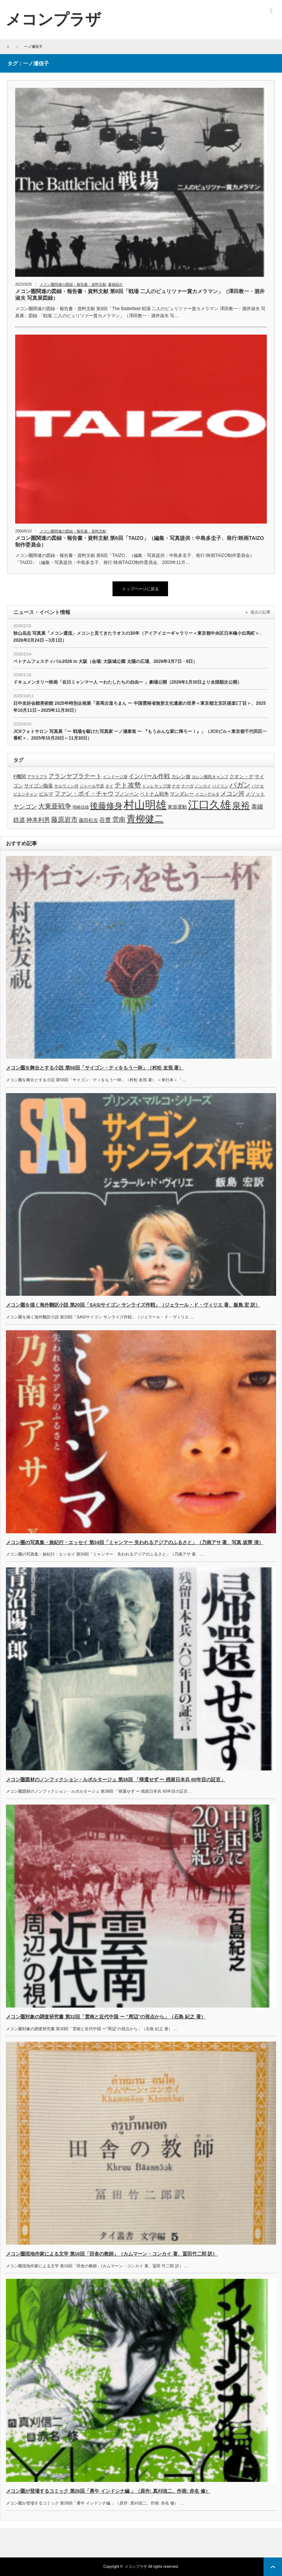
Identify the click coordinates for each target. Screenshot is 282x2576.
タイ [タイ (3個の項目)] (109, 786)
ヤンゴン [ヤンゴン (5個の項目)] (25, 806)
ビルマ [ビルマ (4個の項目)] (46, 794)
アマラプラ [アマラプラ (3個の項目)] (37, 776)
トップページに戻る (140, 589)
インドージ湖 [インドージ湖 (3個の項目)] (115, 776)
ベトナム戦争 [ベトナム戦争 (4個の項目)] (154, 794)
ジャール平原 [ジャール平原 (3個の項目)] (92, 786)
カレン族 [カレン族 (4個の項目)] (181, 776)
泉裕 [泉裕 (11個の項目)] (241, 805)
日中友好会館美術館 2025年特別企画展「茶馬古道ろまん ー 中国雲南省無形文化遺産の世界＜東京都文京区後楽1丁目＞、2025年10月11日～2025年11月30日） (139, 707)
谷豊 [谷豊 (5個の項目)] (105, 820)
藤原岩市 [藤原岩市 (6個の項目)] (64, 819)
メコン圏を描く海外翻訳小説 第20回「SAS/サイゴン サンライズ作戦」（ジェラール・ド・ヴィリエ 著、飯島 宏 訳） (133, 1305)
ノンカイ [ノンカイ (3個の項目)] (203, 786)
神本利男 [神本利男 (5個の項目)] (38, 820)
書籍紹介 (115, 284)
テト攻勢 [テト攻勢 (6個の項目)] (127, 785)
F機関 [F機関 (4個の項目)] (19, 776)
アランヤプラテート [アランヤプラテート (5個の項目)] (75, 776)
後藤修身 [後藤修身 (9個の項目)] (106, 805)
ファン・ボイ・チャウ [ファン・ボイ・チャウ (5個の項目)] (84, 793)
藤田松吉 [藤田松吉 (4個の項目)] (88, 820)
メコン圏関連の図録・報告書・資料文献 (73, 284)
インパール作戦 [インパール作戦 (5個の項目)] (149, 776)
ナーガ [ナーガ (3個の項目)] (187, 786)
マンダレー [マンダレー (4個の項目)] (182, 794)
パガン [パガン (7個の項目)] (240, 785)
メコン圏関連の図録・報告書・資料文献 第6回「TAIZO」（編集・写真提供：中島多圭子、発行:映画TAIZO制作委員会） (139, 541)
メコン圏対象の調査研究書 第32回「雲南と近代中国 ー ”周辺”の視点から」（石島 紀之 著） (106, 2016)
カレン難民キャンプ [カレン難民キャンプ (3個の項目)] (210, 776)
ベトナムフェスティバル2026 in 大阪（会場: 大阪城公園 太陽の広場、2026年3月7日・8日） (105, 661)
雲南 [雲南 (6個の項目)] (118, 819)
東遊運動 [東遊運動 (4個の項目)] (177, 807)
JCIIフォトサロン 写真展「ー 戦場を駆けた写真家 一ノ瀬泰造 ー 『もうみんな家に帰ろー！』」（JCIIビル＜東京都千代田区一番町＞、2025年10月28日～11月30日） (140, 735)
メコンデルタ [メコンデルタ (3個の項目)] (207, 794)
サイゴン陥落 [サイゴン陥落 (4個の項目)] (38, 786)
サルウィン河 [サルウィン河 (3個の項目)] (66, 786)
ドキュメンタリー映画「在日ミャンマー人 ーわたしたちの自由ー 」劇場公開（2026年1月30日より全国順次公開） (127, 682)
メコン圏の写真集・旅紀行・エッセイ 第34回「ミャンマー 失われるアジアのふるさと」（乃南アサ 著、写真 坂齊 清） (134, 1542)
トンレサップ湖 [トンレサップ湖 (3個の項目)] (156, 786)
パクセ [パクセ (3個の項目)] (258, 786)
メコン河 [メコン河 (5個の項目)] (232, 793)
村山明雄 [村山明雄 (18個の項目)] (145, 805)
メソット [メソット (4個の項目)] (255, 794)
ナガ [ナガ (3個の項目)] (176, 786)
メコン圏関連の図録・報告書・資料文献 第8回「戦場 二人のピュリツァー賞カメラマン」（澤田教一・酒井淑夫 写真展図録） (140, 294)
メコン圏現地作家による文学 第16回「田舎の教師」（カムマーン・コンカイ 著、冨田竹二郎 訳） (111, 2254)
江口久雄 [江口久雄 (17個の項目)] (209, 805)
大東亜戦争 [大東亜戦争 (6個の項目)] (54, 806)
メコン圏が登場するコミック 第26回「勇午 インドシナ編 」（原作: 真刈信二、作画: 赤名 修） (108, 2491)
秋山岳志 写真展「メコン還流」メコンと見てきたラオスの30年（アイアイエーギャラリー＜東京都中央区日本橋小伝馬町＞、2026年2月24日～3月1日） (138, 637)
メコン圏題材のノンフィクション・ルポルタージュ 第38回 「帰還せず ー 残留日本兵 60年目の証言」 (115, 1779)
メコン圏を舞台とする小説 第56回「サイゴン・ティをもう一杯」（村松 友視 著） (95, 1067)
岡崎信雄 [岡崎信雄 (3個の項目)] (81, 807)
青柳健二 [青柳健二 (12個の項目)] (145, 819)
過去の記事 (260, 612)
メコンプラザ (136, 2567)
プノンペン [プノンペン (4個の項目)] (127, 794)
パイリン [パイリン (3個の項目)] (220, 786)
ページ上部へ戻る (272, 2566)
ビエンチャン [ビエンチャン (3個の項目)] (25, 794)
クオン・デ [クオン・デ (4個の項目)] (241, 776)
